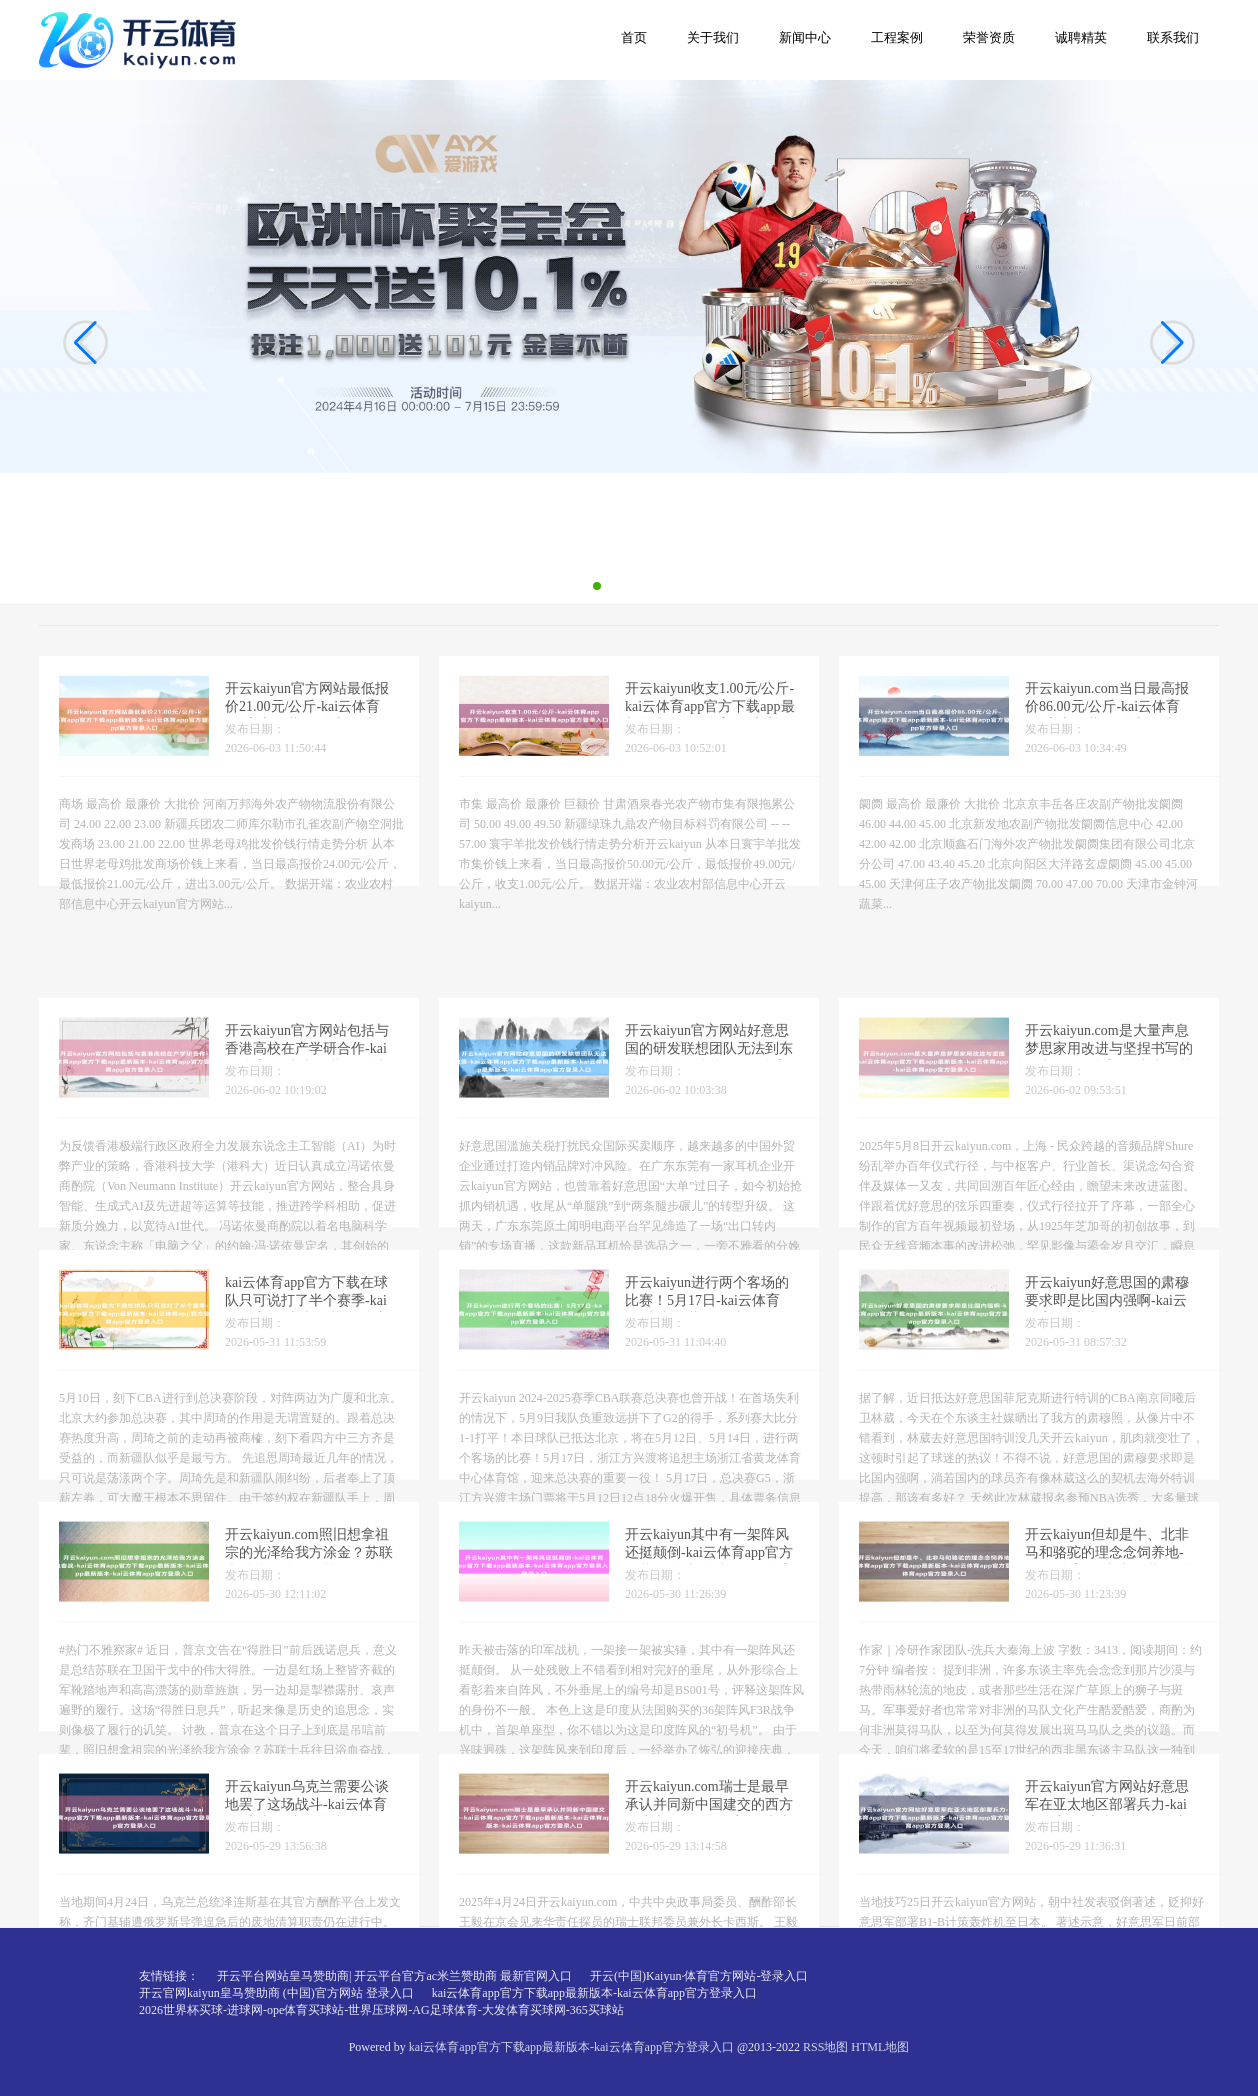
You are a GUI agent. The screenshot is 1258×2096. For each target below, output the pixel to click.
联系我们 (1173, 37)
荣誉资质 (989, 37)
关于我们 (713, 37)
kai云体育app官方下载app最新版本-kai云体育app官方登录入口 (594, 1993)
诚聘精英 (1081, 37)
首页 (634, 37)
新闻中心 (805, 37)
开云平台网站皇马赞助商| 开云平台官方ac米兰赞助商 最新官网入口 (394, 1976)
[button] (1172, 342)
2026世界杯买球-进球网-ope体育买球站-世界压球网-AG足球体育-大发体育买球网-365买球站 (381, 2010)
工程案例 (897, 37)
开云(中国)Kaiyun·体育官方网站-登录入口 (699, 1976)
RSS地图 (825, 2047)
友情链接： (169, 1976)
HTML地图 (880, 2047)
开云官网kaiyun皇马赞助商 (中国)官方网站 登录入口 (276, 1993)
